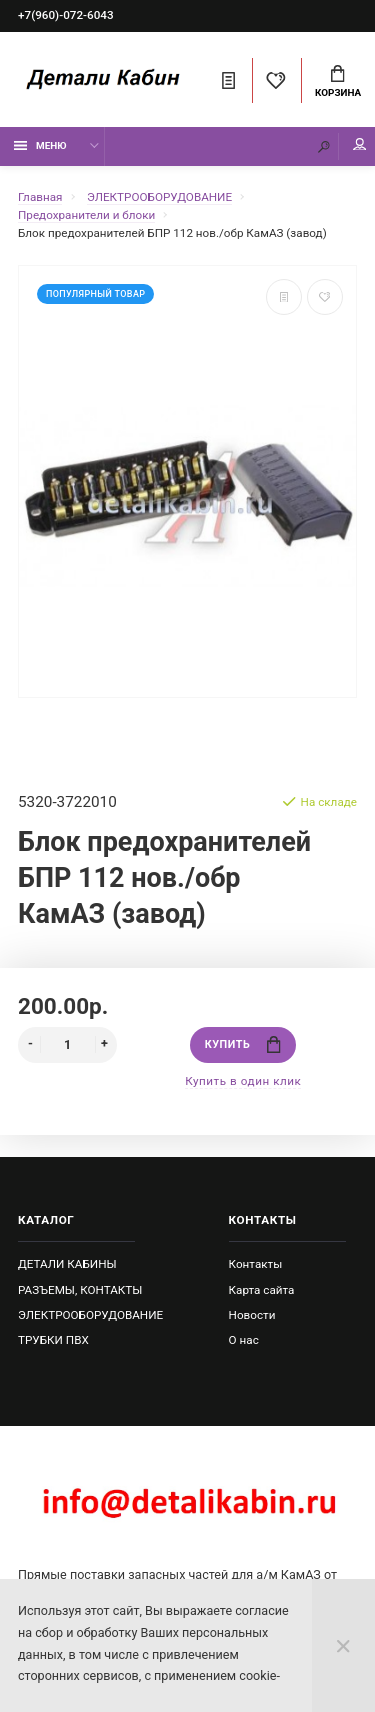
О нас (244, 1340)
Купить (243, 1044)
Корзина (338, 82)
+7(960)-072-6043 (66, 15)
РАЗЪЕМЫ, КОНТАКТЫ (80, 1290)
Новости (252, 1315)
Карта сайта (262, 1290)
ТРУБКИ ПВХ (53, 1340)
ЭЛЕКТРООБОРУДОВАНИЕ (90, 1315)
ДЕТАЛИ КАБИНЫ (67, 1264)
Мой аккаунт (360, 144)
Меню (40, 145)
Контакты (256, 1264)
